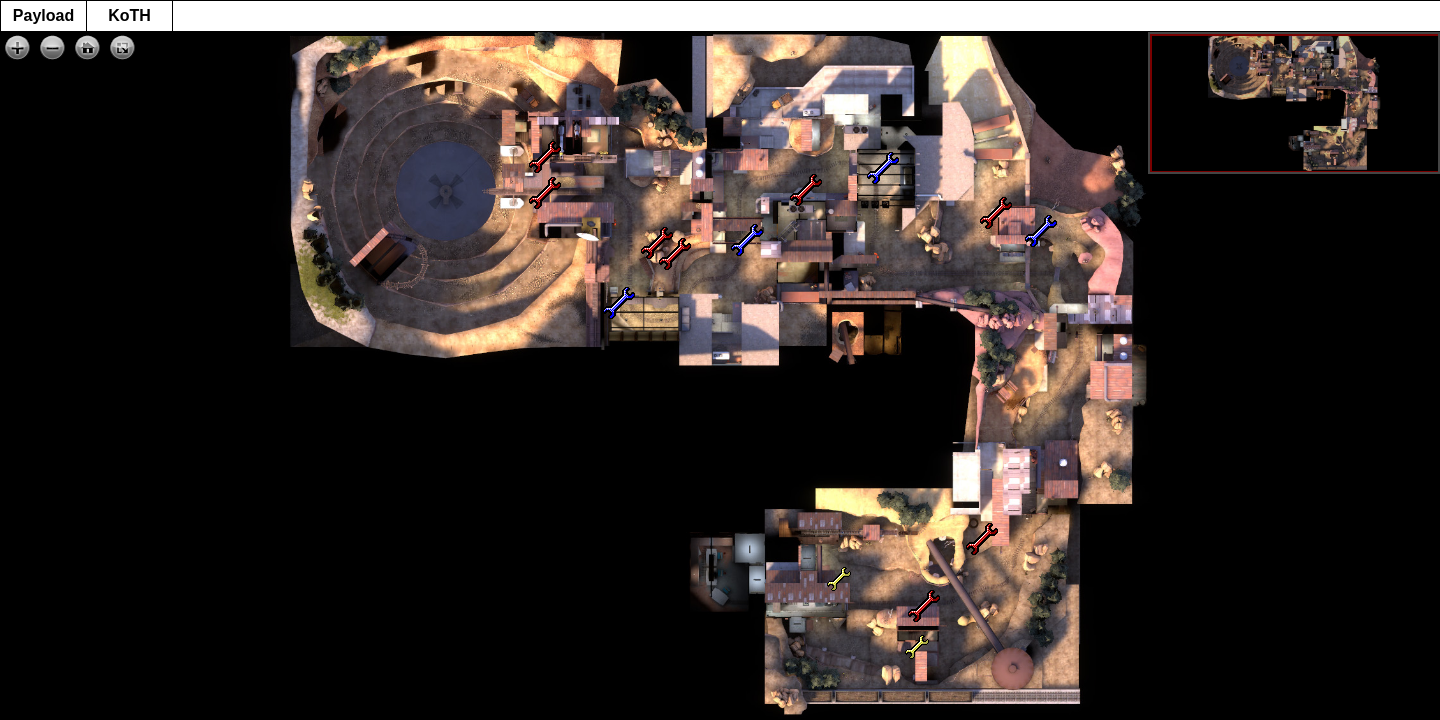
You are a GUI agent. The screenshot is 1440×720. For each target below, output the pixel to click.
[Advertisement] (720, 675)
